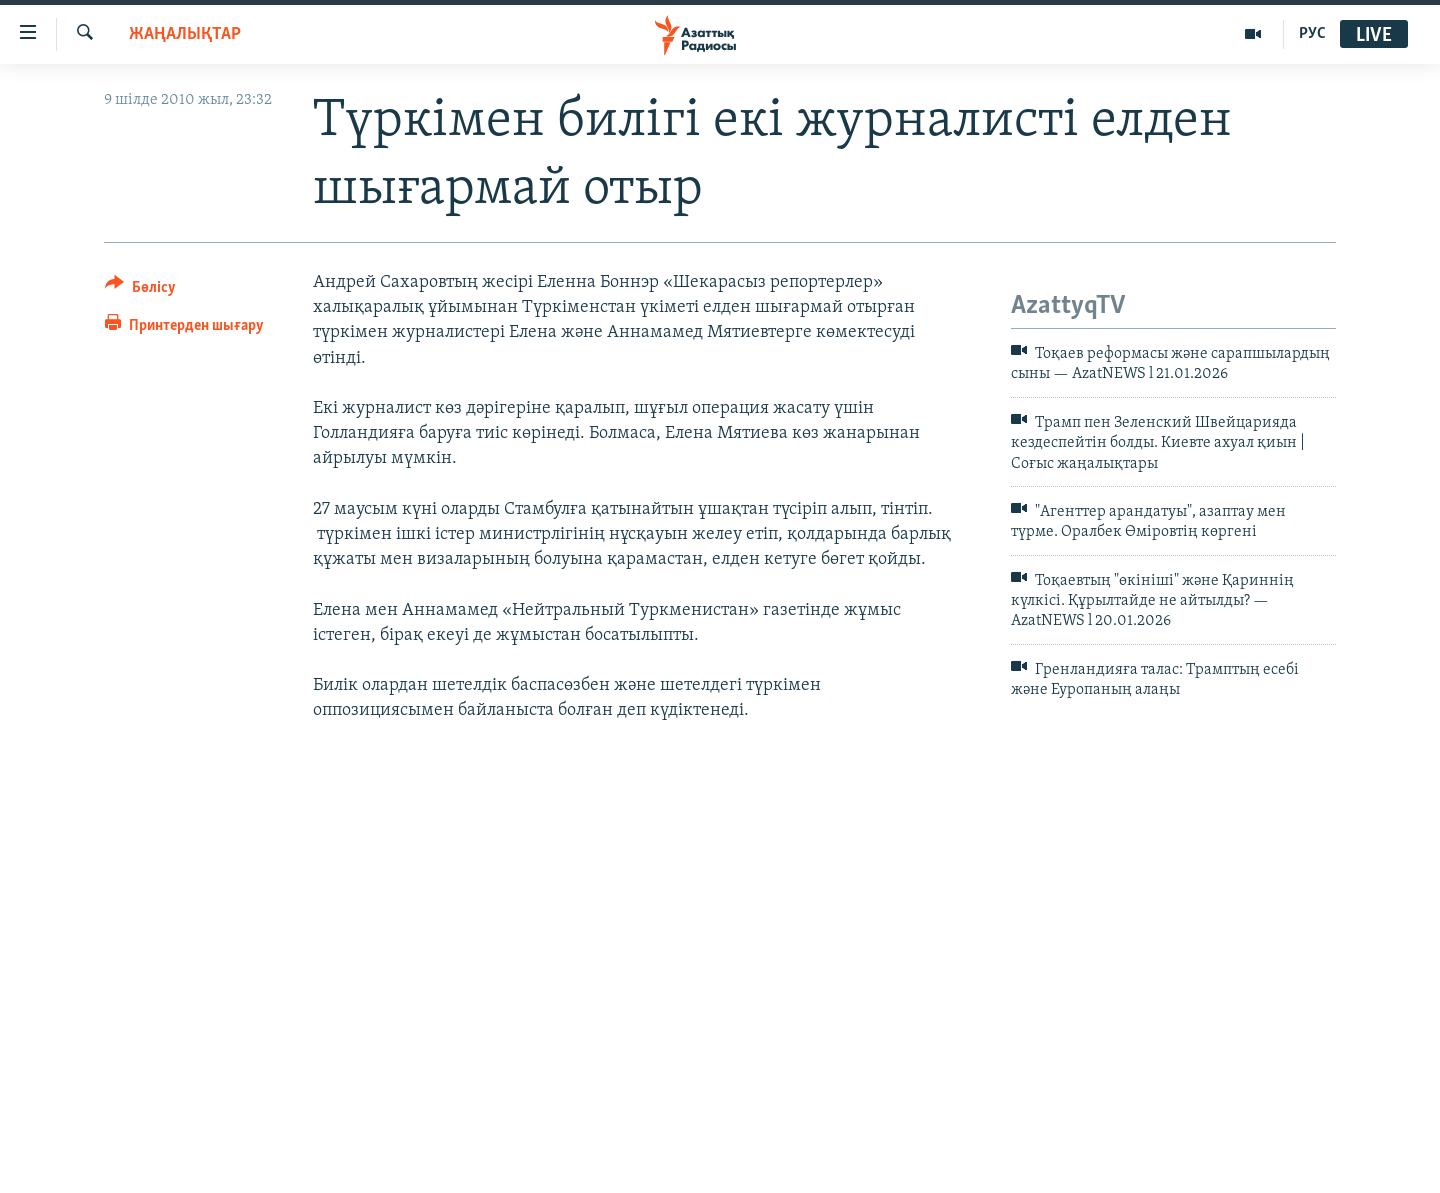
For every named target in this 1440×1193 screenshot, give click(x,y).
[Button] (140, 290)
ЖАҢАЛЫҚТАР (185, 34)
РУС (1312, 34)
